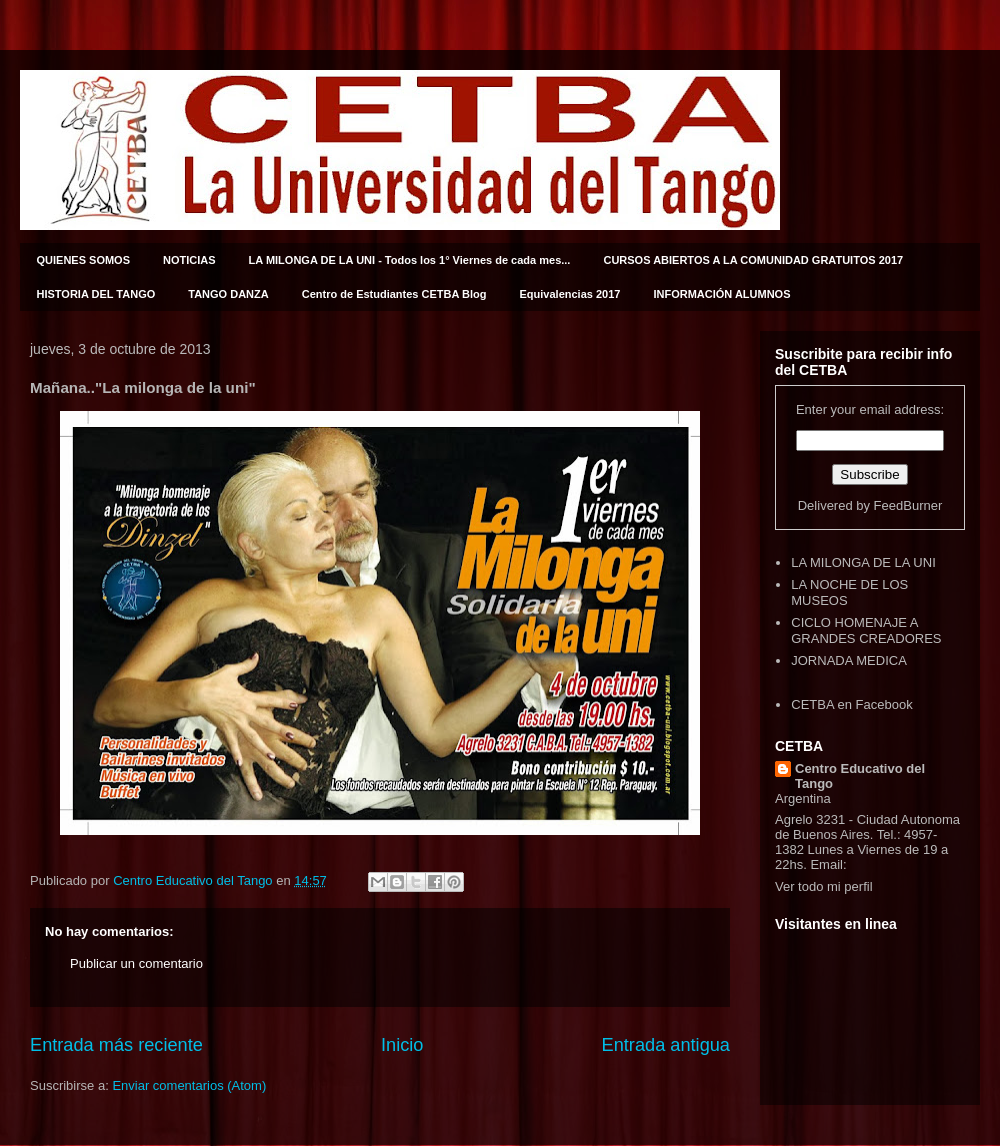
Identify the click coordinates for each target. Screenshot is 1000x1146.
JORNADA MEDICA (849, 660)
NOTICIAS (189, 260)
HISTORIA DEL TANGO (96, 294)
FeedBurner (908, 505)
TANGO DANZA (228, 294)
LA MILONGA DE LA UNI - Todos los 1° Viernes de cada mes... (410, 260)
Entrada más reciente (116, 1045)
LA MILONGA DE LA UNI (863, 562)
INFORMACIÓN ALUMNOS (721, 294)
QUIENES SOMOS (84, 260)
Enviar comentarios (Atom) (189, 1085)
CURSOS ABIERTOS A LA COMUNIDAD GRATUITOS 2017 (753, 260)
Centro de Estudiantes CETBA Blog (394, 294)
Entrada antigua (666, 1045)
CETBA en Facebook (851, 704)
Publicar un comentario (136, 963)
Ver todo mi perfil (824, 886)
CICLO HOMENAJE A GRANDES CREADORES (866, 630)
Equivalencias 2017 (570, 294)
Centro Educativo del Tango (860, 776)
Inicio (402, 1045)
